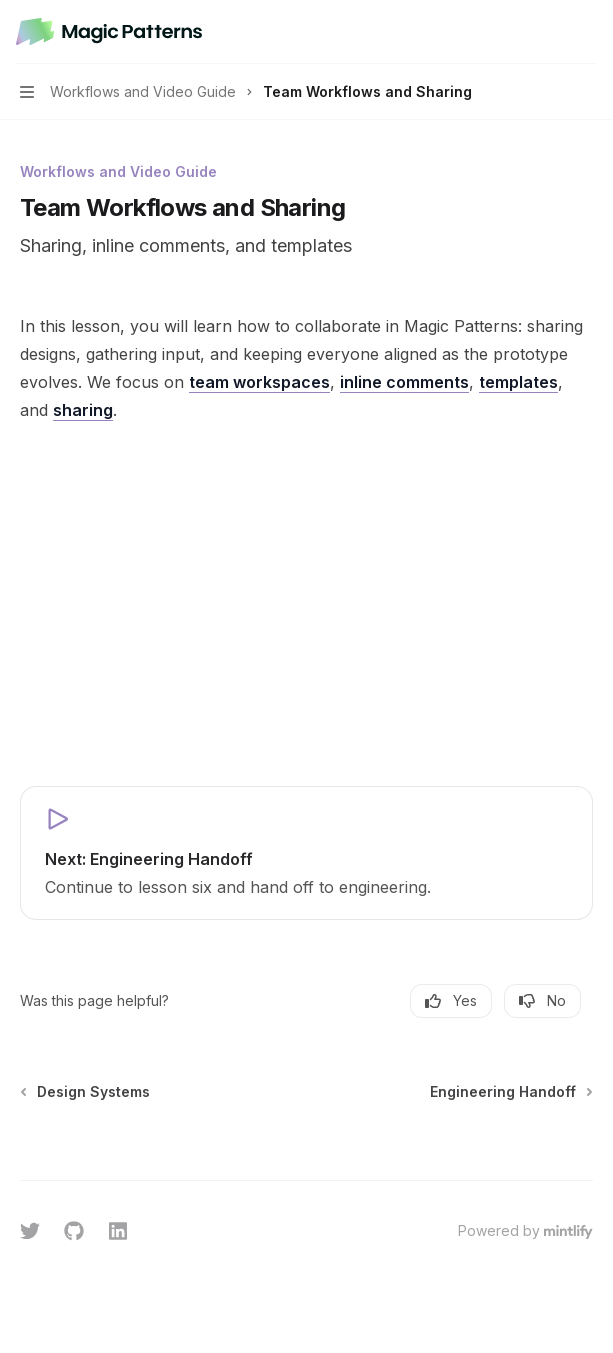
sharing (83, 410)
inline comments (404, 382)
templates (518, 382)
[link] (306, 853)
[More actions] (587, 32)
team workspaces (259, 382)
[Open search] (549, 32)
